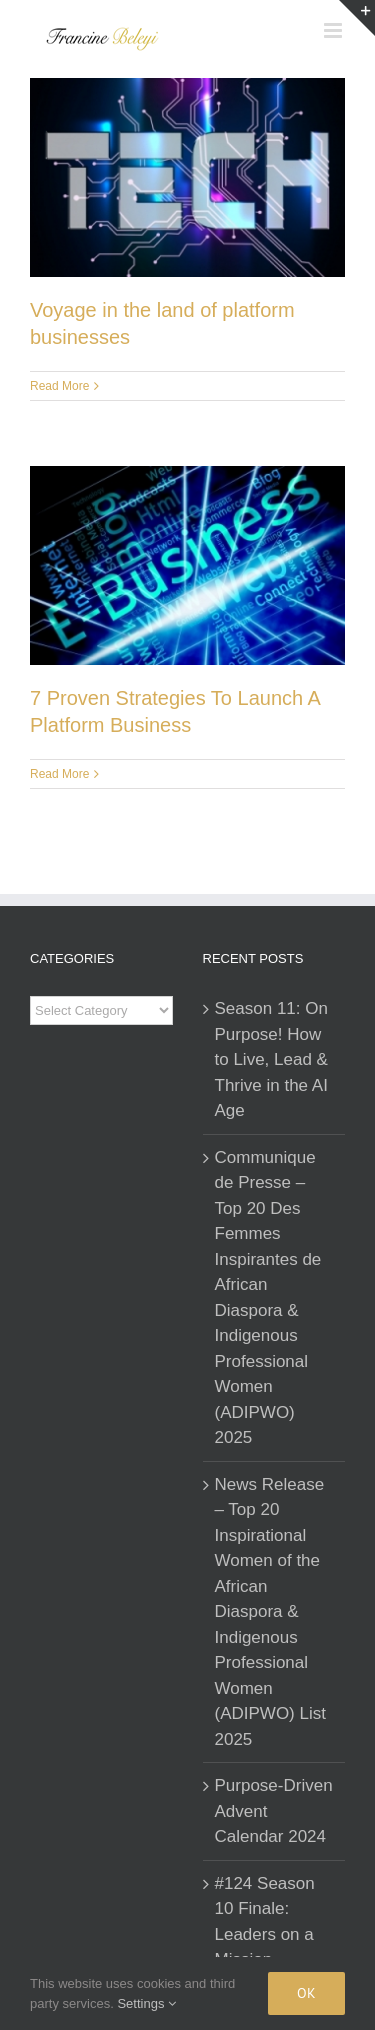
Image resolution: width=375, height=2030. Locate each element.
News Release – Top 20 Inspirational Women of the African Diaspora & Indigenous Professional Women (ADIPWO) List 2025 (270, 1612)
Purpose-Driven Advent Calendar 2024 (274, 1811)
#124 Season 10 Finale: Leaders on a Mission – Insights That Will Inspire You (273, 1947)
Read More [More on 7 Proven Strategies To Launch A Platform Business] (59, 774)
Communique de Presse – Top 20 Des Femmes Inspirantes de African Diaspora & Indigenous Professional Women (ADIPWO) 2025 (268, 1298)
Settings (146, 2003)
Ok (306, 1993)
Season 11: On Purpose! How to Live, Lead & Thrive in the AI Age (271, 1059)
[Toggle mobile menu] (334, 30)
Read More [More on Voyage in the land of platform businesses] (59, 386)
